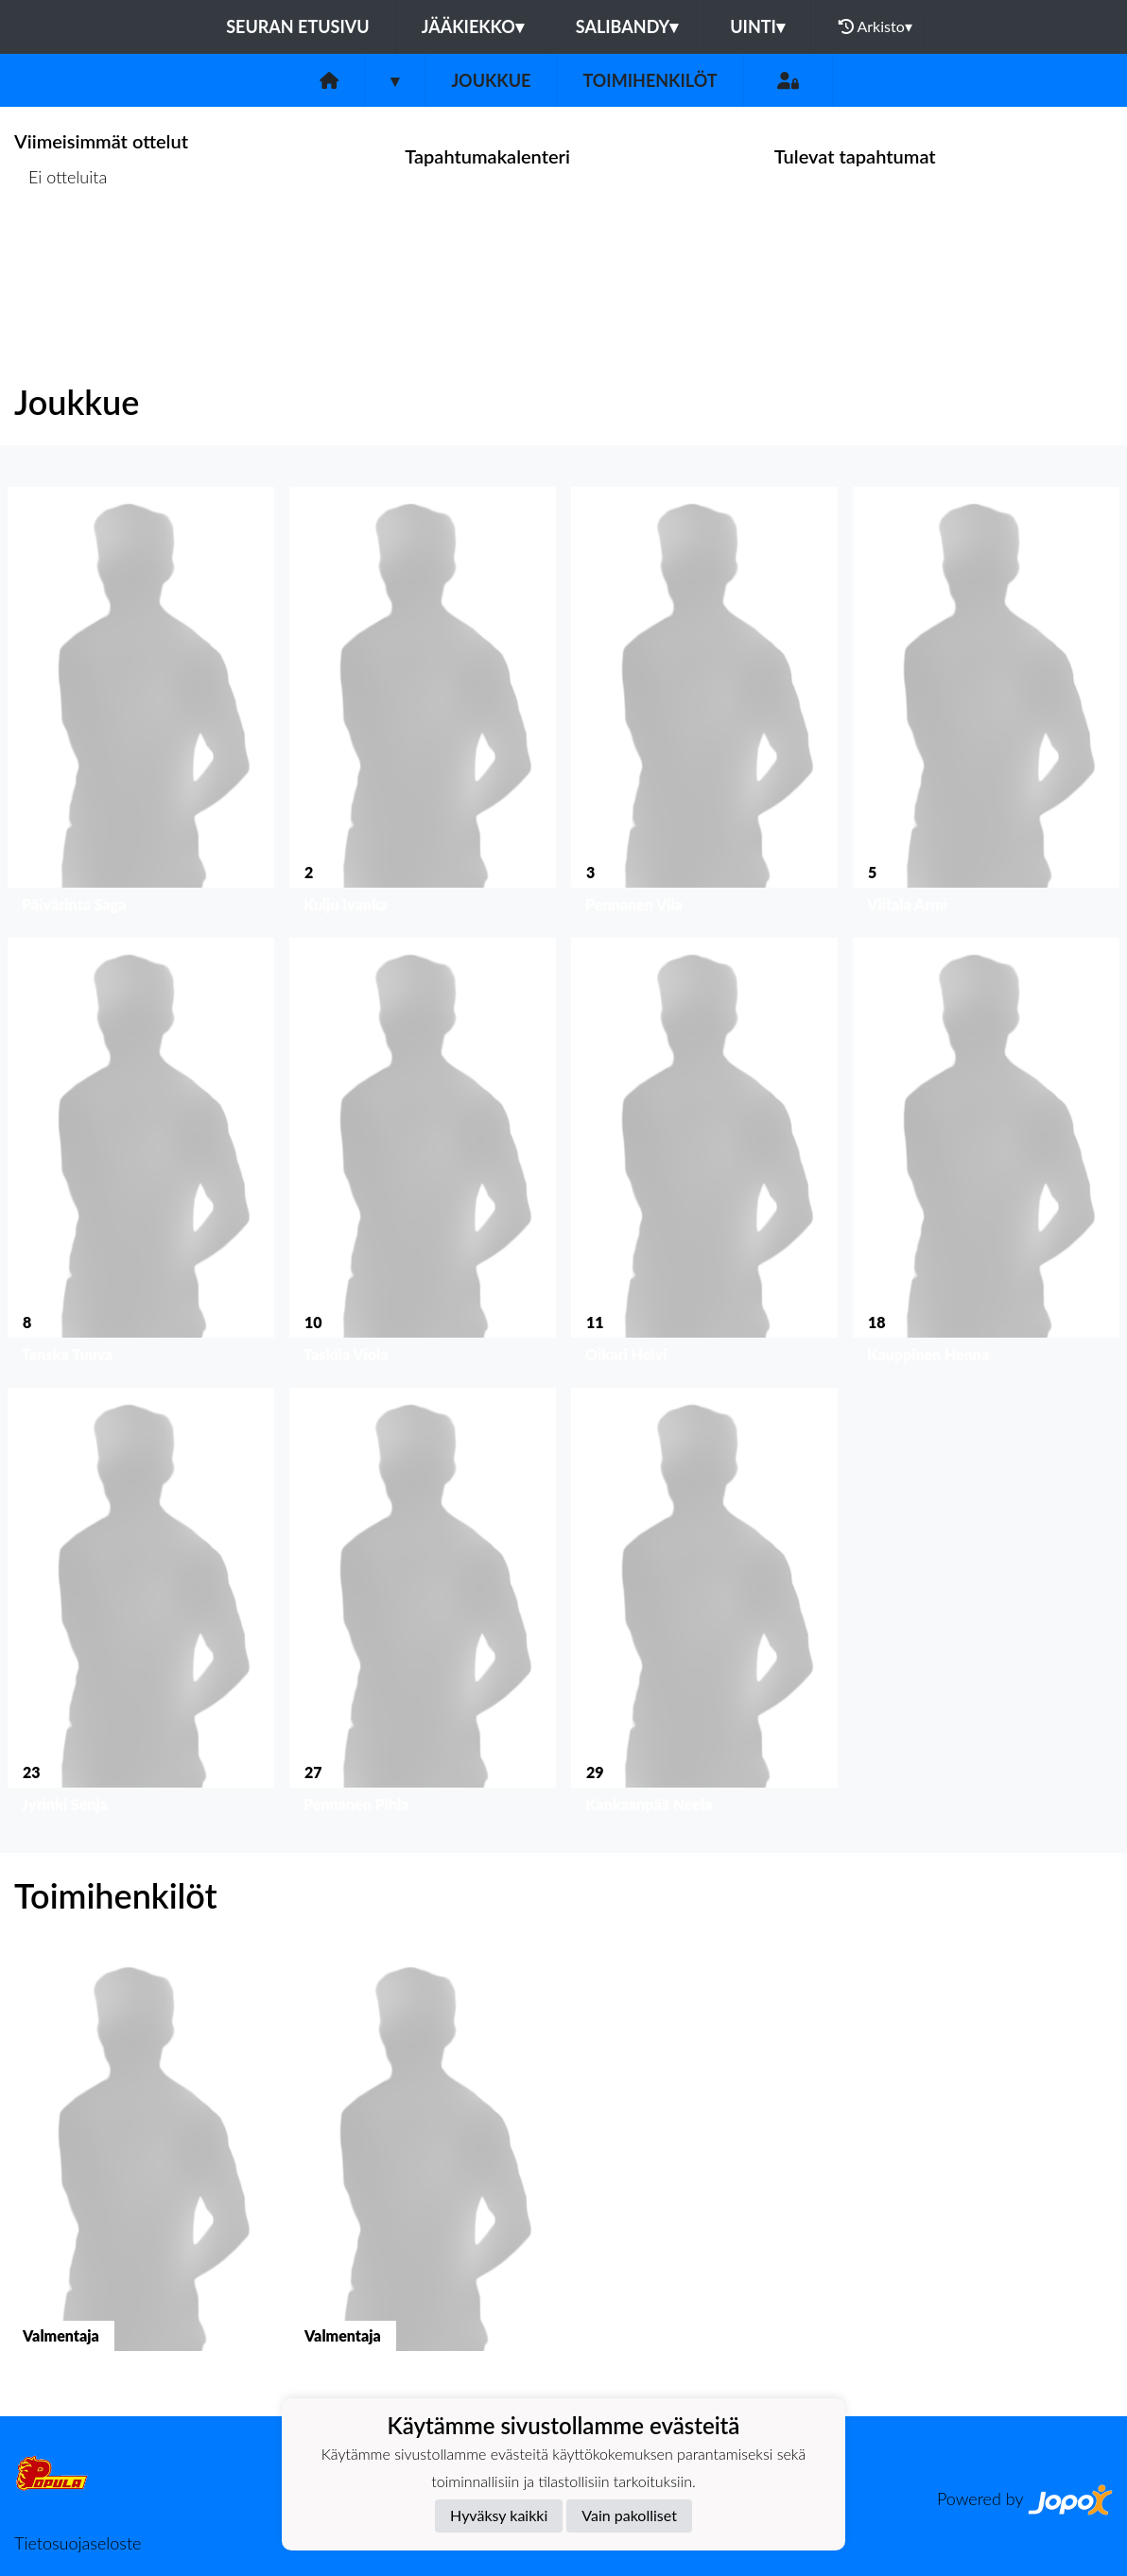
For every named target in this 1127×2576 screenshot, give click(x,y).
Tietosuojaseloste (77, 2543)
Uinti (757, 26)
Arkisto (875, 26)
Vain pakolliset (629, 2515)
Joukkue (490, 80)
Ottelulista (60, 250)
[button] (141, 704)
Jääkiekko (473, 26)
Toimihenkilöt (649, 80)
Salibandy (627, 26)
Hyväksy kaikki (498, 2515)
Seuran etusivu (298, 26)
